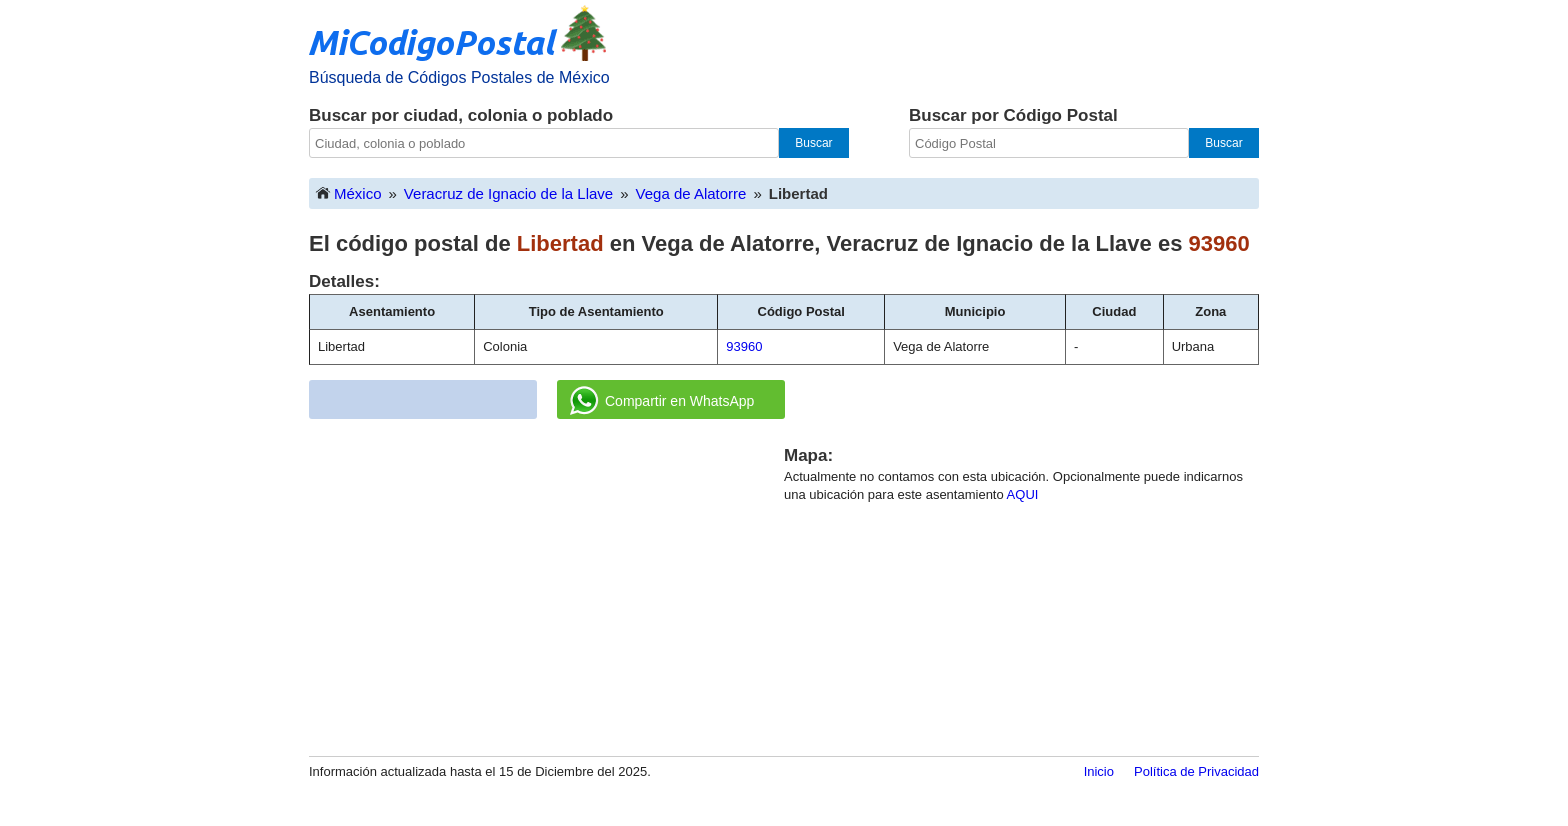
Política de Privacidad (1196, 771)
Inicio (1099, 771)
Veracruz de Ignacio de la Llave (508, 193)
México (348, 192)
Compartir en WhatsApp (662, 401)
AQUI (1023, 494)
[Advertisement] (547, 584)
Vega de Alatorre (691, 193)
